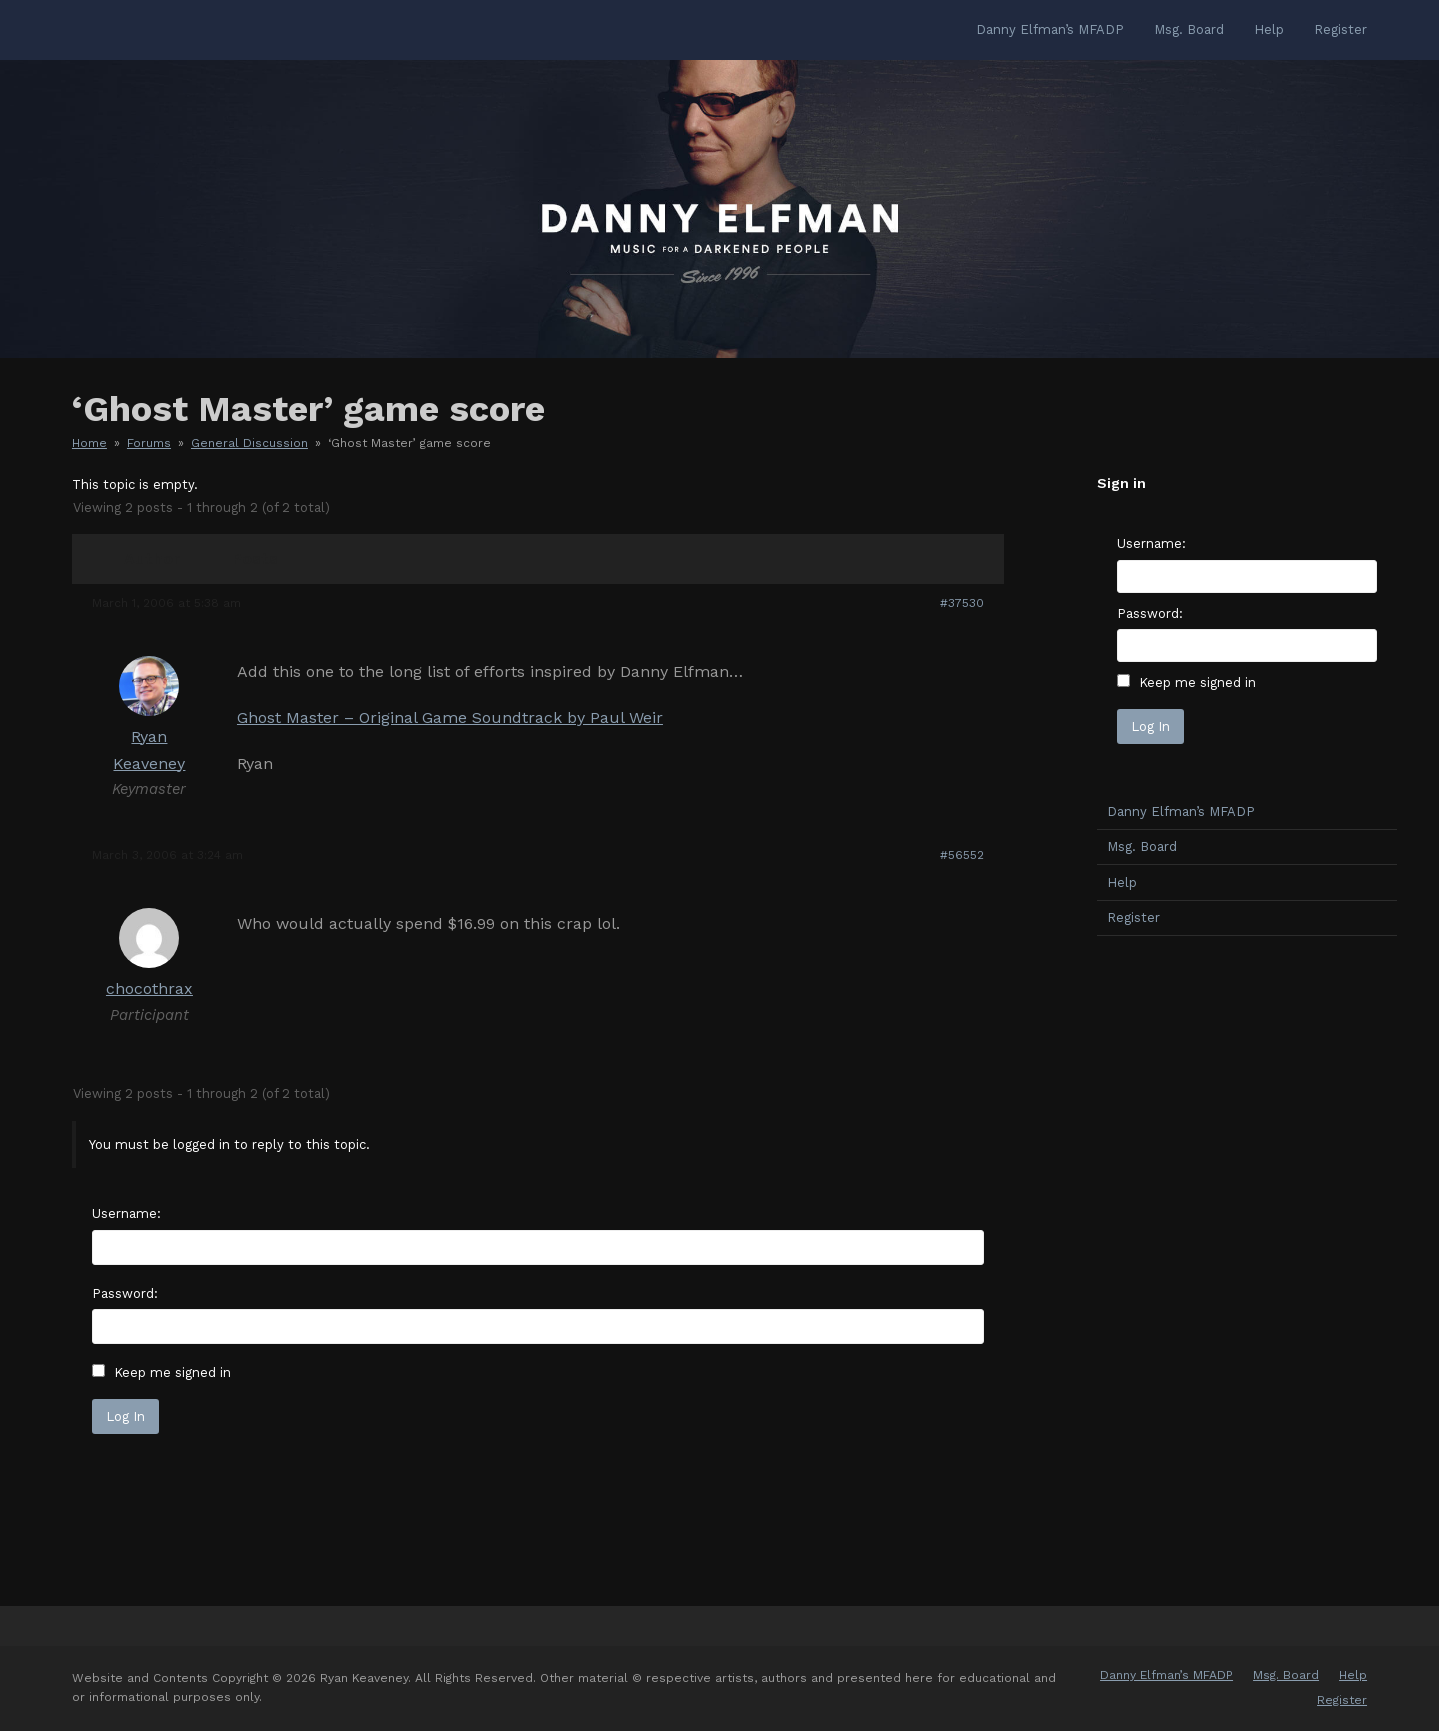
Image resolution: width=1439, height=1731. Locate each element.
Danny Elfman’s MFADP (1181, 811)
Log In (125, 1416)
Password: (125, 1293)
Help (1122, 882)
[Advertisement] (1247, 1266)
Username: (126, 1213)
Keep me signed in (172, 1372)
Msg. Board (1142, 846)
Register (1133, 917)
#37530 (962, 603)
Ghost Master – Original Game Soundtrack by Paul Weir (450, 717)
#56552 (962, 855)
